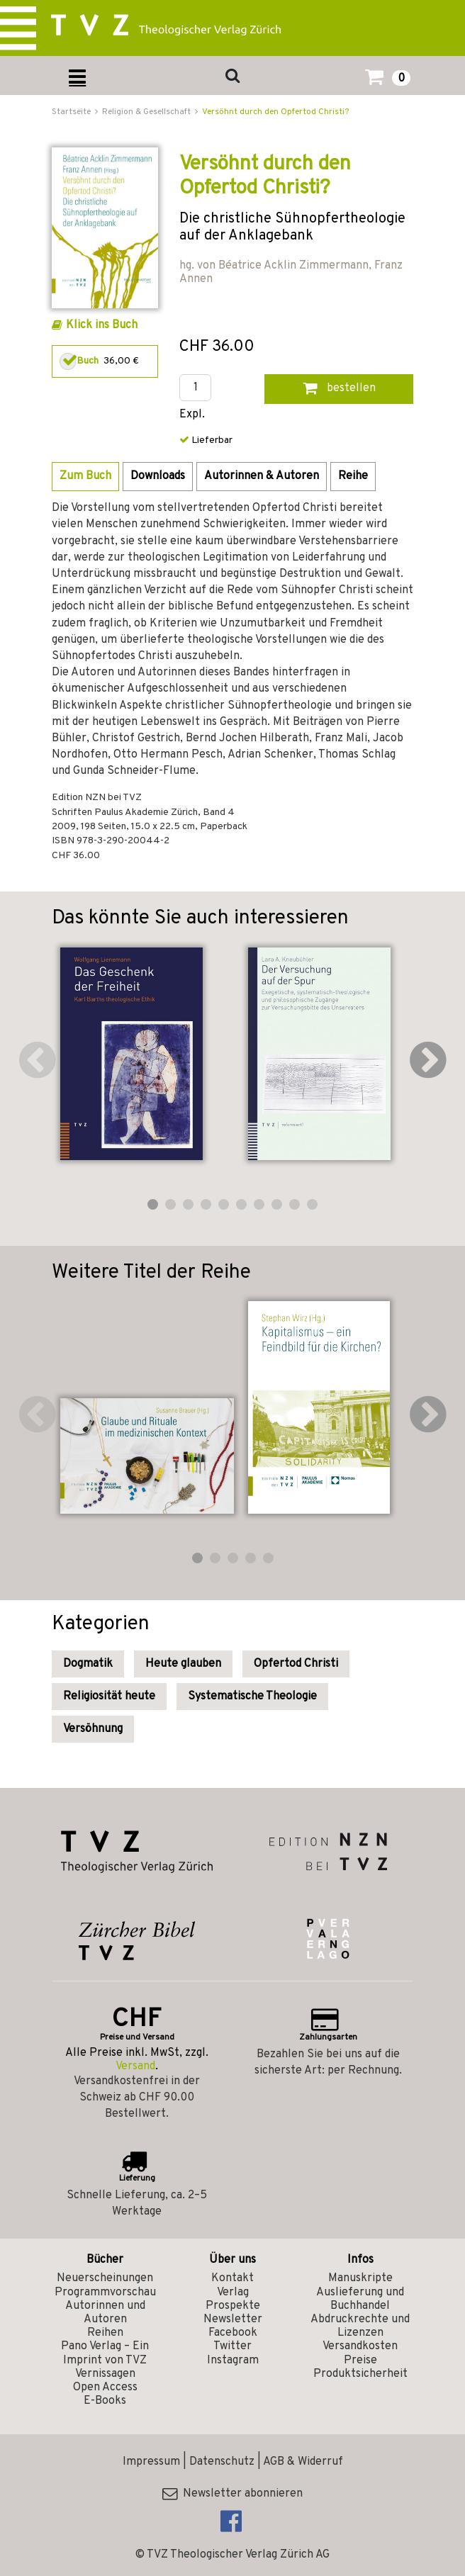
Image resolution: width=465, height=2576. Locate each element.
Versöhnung (93, 1729)
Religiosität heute (109, 1696)
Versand (135, 2066)
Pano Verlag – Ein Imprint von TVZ (105, 2353)
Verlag (233, 2292)
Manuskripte (360, 2278)
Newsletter (232, 2319)
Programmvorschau (105, 2292)
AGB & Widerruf (303, 2462)
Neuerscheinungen (105, 2278)
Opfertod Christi (296, 1664)
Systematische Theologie (252, 1696)
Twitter (232, 2346)
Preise (360, 2360)
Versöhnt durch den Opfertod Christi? (275, 112)
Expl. (192, 415)
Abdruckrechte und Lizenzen (360, 2326)
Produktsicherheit (360, 2374)
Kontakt (232, 2278)
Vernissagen (105, 2374)
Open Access (105, 2387)
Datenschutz (221, 2462)
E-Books (105, 2401)
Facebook (232, 2333)
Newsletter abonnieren (232, 2494)
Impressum (151, 2462)
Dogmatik (88, 1664)
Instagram (233, 2360)
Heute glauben (183, 1664)
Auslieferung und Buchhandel (360, 2299)
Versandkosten (360, 2346)
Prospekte (233, 2306)
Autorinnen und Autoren (105, 2313)
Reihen (105, 2333)
